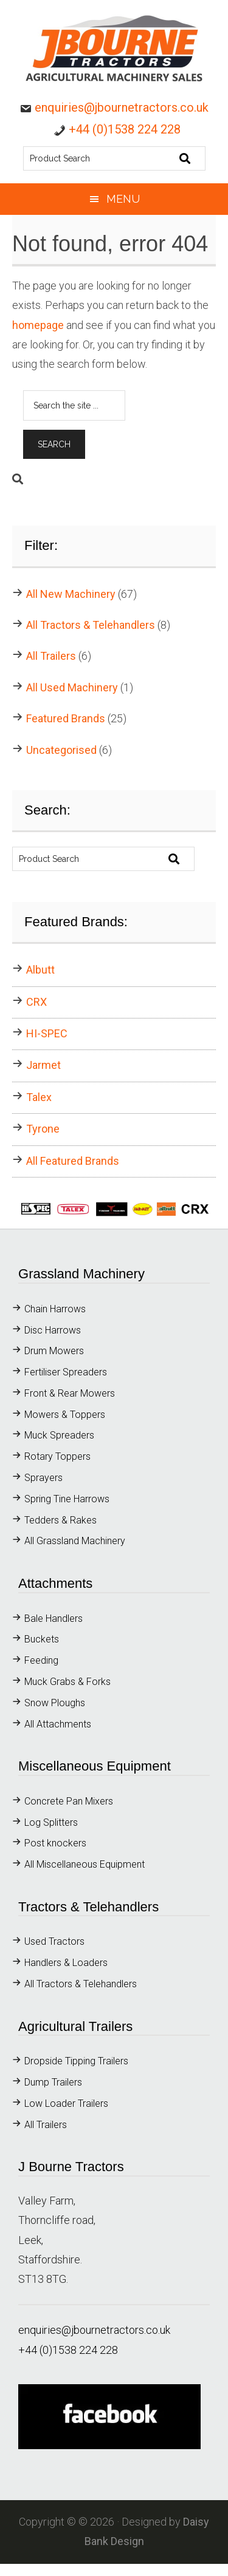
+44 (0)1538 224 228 (125, 129)
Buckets (41, 1639)
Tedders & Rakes (60, 1520)
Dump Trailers (53, 2082)
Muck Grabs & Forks (67, 1681)
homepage (38, 325)
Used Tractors (54, 1941)
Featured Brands (65, 718)
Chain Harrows (55, 1309)
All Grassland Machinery (74, 1541)
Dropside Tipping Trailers (76, 2061)
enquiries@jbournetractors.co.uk (122, 107)
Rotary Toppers (57, 1456)
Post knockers (55, 1843)
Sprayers (43, 1477)
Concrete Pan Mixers (68, 1801)
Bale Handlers (53, 1618)
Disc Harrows (52, 1330)
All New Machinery (71, 594)
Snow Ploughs (54, 1703)
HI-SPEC (46, 1033)
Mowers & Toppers (64, 1414)
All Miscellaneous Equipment (84, 1864)
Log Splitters (51, 1822)
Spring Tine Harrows (68, 1499)
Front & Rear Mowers (69, 1393)
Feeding (41, 1660)
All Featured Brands (72, 1160)
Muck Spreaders (59, 1435)
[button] (114, 1209)
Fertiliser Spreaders (65, 1372)
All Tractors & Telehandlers (90, 625)
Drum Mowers (54, 1351)
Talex (39, 1097)
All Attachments (57, 1724)
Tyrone (43, 1128)
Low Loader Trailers (66, 2103)
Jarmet (43, 1065)
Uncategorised (61, 750)
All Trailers (51, 655)
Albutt (40, 969)
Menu (123, 198)
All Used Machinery (72, 687)
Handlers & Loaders (66, 1962)
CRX (36, 1001)
